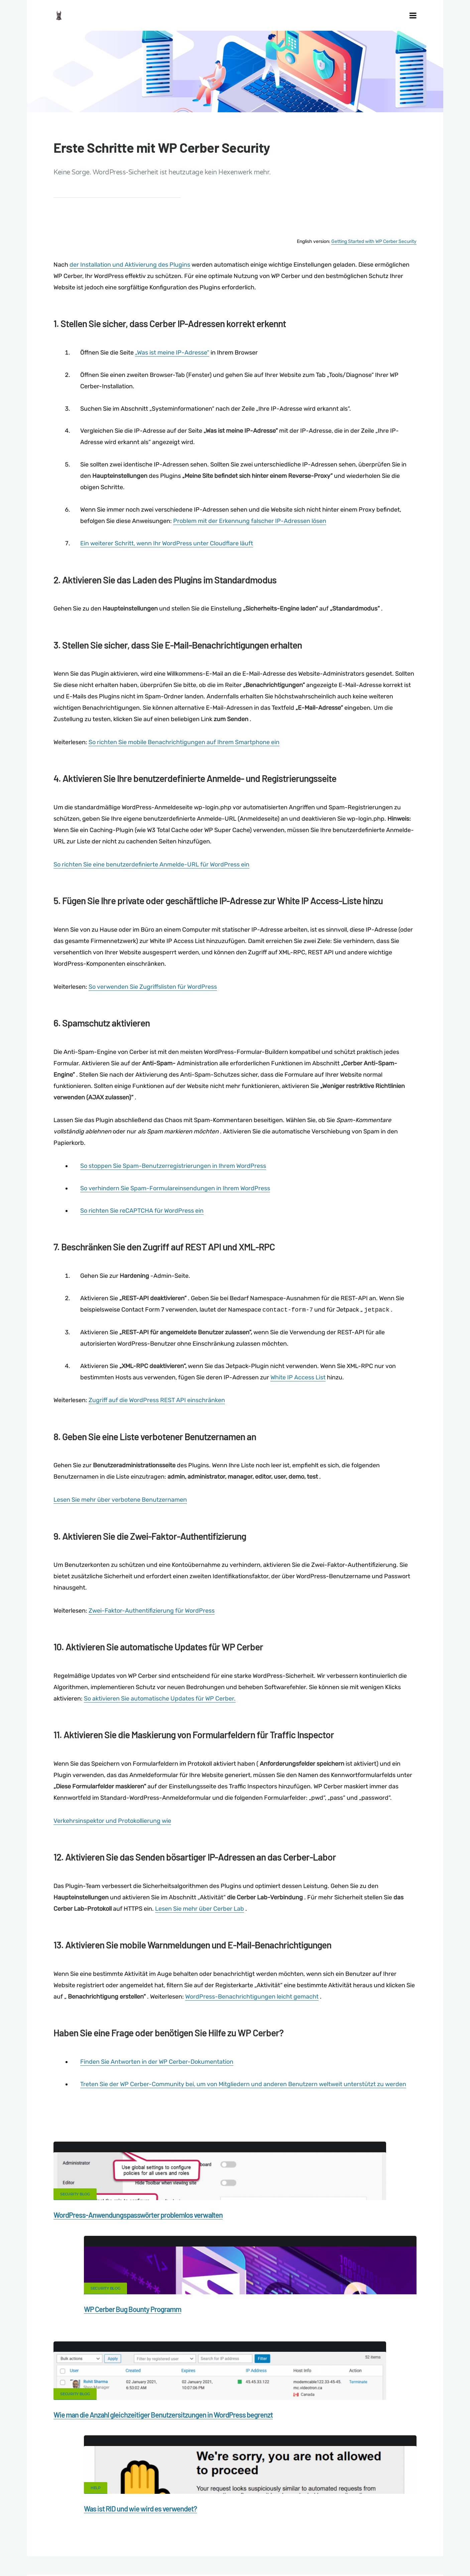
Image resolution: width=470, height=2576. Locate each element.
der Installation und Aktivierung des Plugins (130, 292)
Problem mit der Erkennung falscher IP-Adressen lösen (249, 549)
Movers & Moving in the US (102, 2547)
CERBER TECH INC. (59, 2524)
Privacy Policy (404, 2524)
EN (299, 2554)
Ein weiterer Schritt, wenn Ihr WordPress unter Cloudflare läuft (166, 571)
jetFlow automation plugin (269, 2554)
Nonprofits (81, 2535)
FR (314, 2554)
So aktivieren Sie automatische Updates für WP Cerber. (160, 1726)
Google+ (235, 2440)
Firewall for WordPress (289, 2524)
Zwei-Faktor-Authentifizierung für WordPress (152, 1638)
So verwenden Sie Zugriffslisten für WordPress (153, 1015)
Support (46, 2535)
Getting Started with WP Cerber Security (374, 269)
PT (350, 2554)
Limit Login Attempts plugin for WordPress (163, 2554)
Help (259, 2334)
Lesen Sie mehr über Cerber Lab (199, 1936)
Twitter (318, 2440)
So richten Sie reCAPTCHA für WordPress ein (142, 1238)
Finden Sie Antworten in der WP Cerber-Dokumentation (156, 2089)
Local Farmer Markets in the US (176, 2547)
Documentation (150, 2524)
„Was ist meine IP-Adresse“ (172, 380)
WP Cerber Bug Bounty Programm (296, 2243)
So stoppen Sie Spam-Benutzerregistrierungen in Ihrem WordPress (173, 1194)
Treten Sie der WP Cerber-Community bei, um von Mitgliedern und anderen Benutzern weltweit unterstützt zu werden (243, 2112)
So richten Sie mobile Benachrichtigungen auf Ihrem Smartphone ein (184, 770)
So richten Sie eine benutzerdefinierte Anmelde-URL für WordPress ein (151, 892)
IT (344, 2554)
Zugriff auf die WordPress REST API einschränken (157, 1428)
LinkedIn (401, 2440)
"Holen (67, 2135)
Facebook (151, 2440)
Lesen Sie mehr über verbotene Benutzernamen (120, 1528)
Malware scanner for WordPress (216, 2524)
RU (322, 2554)
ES (307, 2554)
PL (337, 2554)
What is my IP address (352, 2524)
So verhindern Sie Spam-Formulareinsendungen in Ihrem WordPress (175, 1216)
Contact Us (107, 2524)
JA (357, 2554)
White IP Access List (298, 1405)
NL (330, 2554)
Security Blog (75, 2222)
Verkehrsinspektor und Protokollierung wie (112, 1849)
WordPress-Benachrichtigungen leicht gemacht (252, 2024)
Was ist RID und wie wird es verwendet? (304, 2355)
